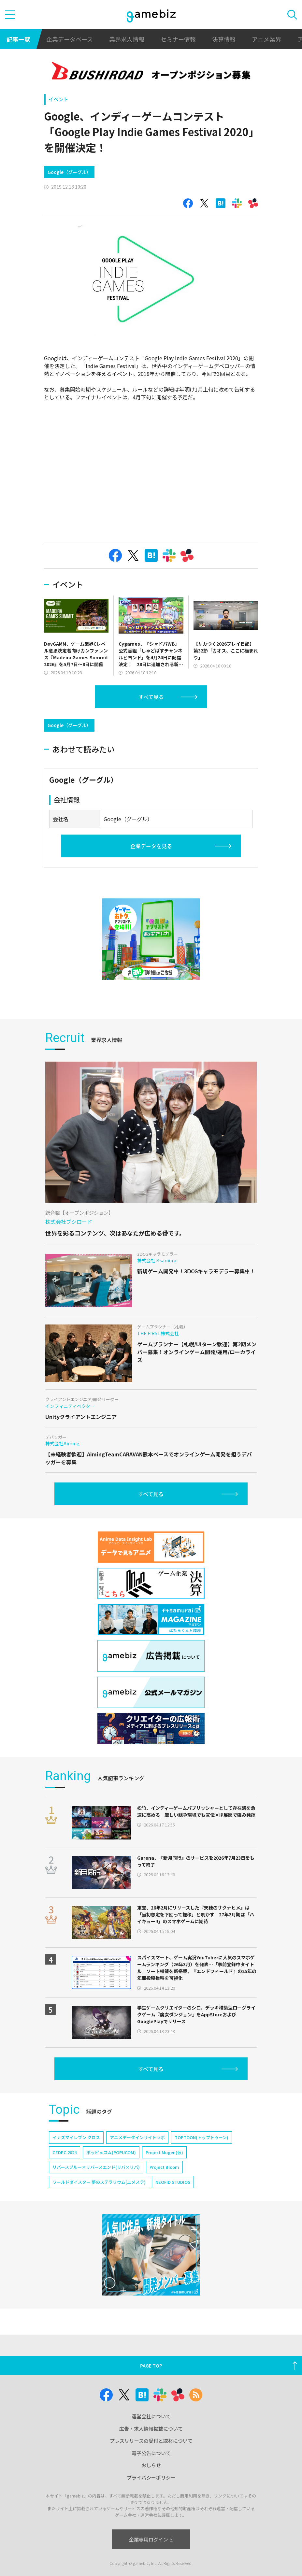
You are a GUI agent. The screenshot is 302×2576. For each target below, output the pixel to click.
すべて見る (151, 697)
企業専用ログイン (151, 2539)
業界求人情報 (126, 39)
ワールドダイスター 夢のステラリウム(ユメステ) (99, 2182)
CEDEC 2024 (64, 2152)
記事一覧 (18, 39)
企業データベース (69, 39)
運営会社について (151, 2416)
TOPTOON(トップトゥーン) (201, 2137)
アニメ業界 (266, 39)
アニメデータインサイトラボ (137, 2137)
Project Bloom (164, 2167)
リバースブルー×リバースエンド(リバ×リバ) (96, 2167)
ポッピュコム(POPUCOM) (111, 2152)
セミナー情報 (178, 39)
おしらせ (151, 2465)
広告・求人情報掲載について (151, 2428)
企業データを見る (151, 846)
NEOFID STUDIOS (172, 2182)
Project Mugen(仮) (164, 2152)
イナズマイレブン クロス (76, 2137)
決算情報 (224, 39)
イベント (58, 99)
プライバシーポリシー (151, 2477)
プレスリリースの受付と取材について (151, 2440)
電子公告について (151, 2453)
